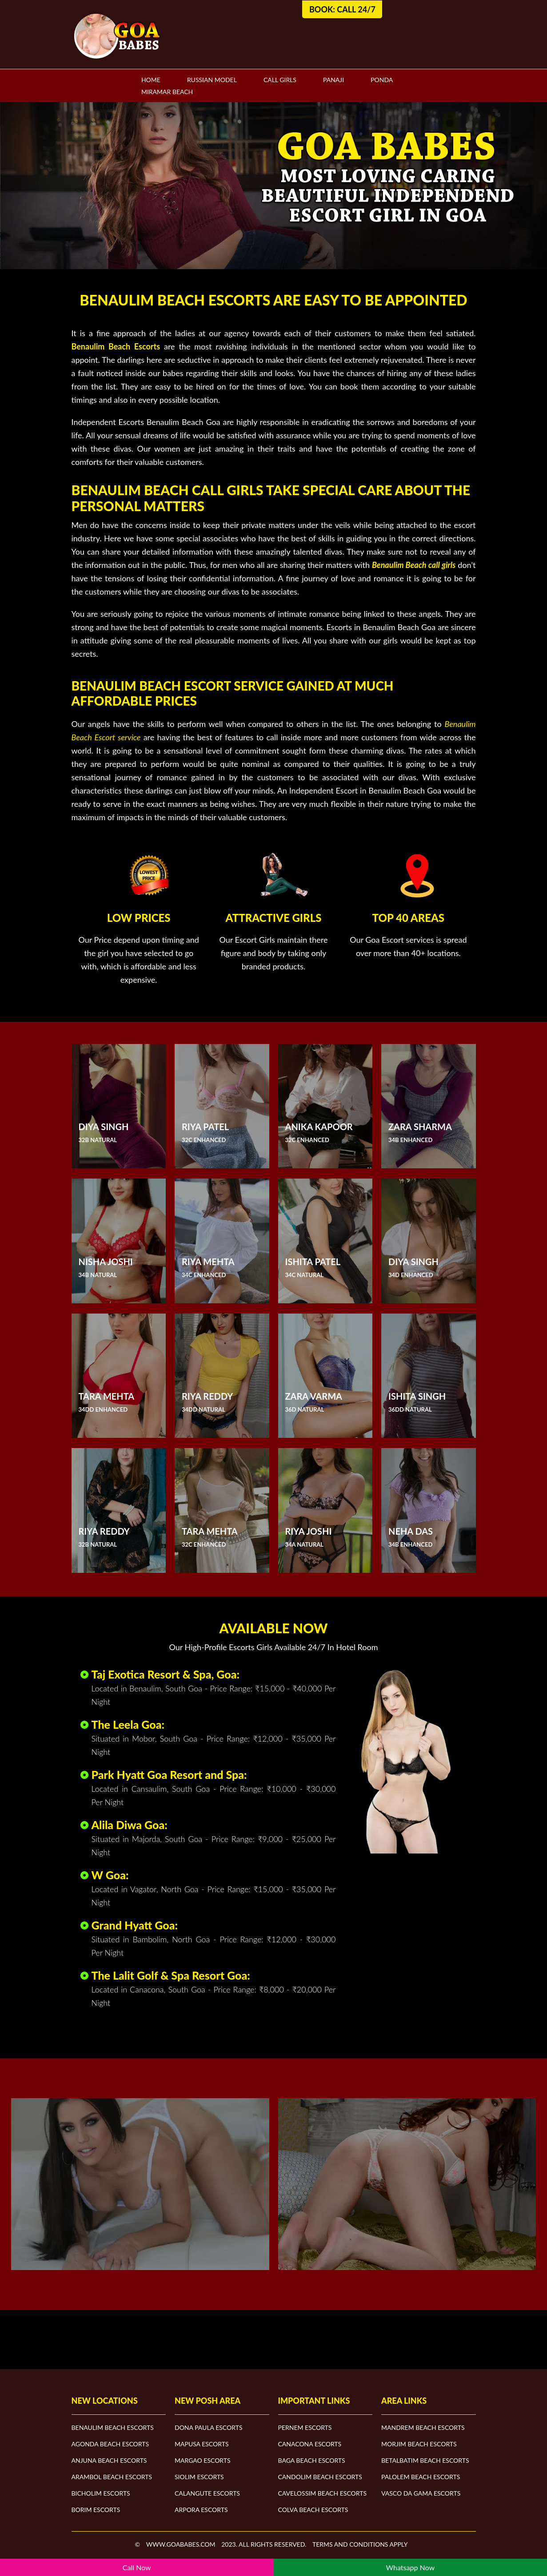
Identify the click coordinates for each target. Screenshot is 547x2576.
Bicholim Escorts (101, 2493)
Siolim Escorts (199, 2477)
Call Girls (280, 79)
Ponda (382, 79)
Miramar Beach (167, 91)
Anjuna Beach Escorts (109, 2460)
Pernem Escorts (305, 2427)
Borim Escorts (96, 2509)
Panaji (333, 79)
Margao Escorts (203, 2460)
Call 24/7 (356, 9)
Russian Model (212, 79)
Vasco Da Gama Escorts (420, 2493)
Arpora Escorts (201, 2509)
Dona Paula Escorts (208, 2427)
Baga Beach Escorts (311, 2460)
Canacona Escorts (310, 2444)
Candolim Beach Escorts (320, 2477)
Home (150, 79)
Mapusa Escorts (202, 2444)
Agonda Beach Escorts (110, 2444)
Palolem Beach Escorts (420, 2477)
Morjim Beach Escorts (419, 2444)
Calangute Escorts (207, 2493)
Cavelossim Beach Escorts (322, 2493)
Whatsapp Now (410, 2567)
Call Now (137, 2567)
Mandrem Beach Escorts (423, 2427)
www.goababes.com (181, 2544)
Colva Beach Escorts (313, 2509)
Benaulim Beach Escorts (113, 2427)
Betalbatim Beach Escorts (425, 2460)
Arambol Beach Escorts (112, 2477)
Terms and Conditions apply (360, 2544)
